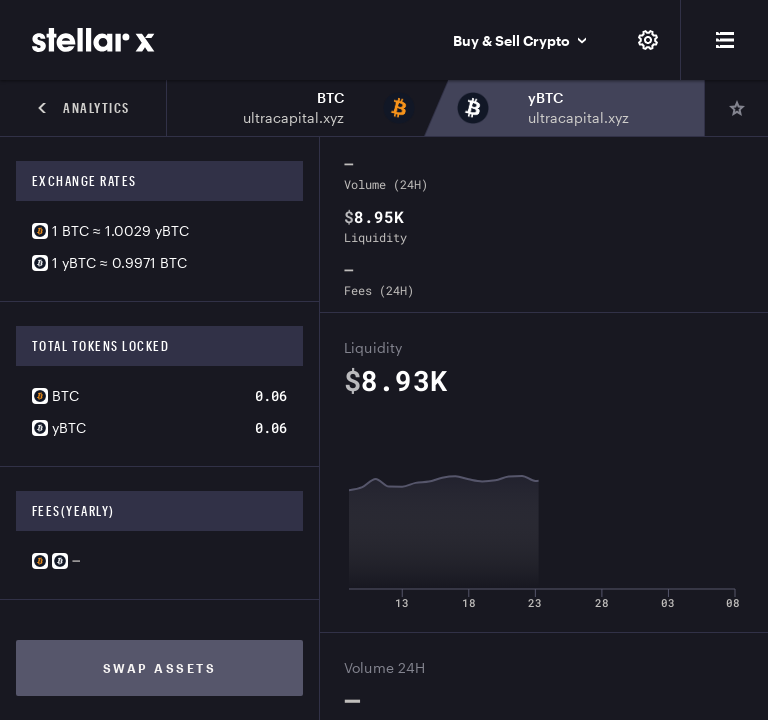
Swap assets (160, 668)
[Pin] (736, 108)
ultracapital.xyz (293, 117)
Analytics (83, 108)
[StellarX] (93, 40)
